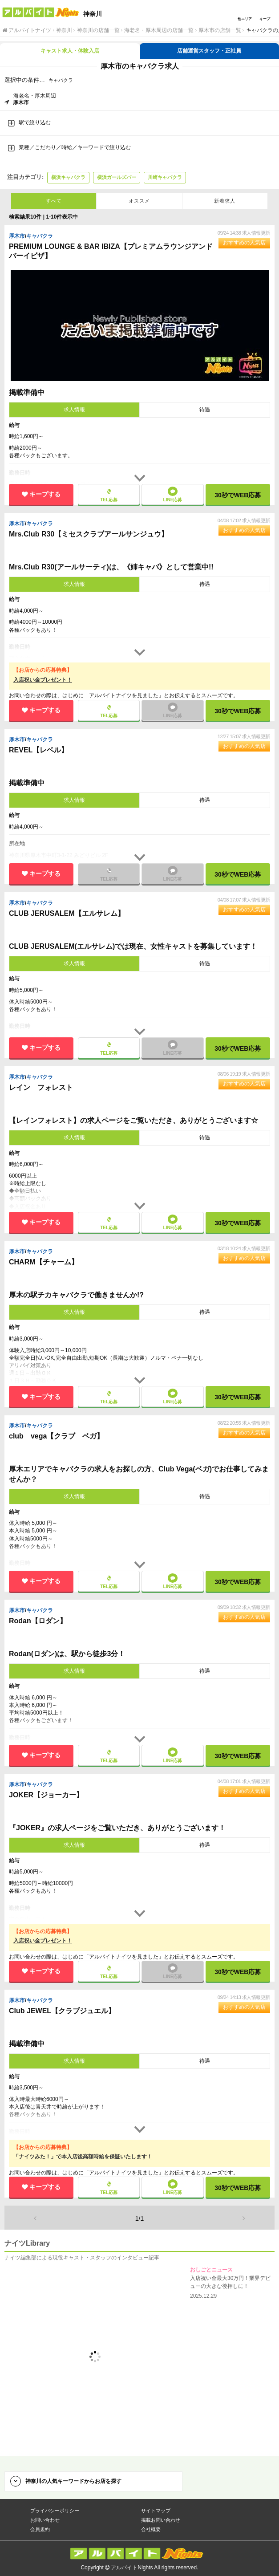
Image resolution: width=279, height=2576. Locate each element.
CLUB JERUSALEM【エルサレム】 (67, 913)
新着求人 (224, 200)
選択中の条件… (24, 80)
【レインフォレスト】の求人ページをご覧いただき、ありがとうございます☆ (133, 1120)
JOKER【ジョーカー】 (47, 1795)
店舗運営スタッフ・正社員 (209, 51)
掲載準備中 (26, 392)
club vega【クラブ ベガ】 (57, 1436)
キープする (45, 494)
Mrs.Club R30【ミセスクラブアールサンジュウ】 (89, 534)
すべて (54, 200)
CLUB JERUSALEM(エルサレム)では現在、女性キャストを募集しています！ (133, 946)
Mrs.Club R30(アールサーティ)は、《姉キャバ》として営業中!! (111, 567)
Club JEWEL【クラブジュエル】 (63, 2011)
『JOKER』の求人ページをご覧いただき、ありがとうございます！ (117, 1828)
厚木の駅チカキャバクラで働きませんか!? (76, 1295)
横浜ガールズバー (116, 177)
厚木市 (17, 236)
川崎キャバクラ (165, 177)
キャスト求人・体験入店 (69, 51)
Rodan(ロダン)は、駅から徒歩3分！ (67, 1654)
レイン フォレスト (42, 1087)
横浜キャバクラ (68, 177)
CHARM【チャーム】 (44, 1262)
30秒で (237, 495)
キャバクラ (39, 236)
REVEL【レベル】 (39, 750)
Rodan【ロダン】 (39, 1621)
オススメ (139, 200)
